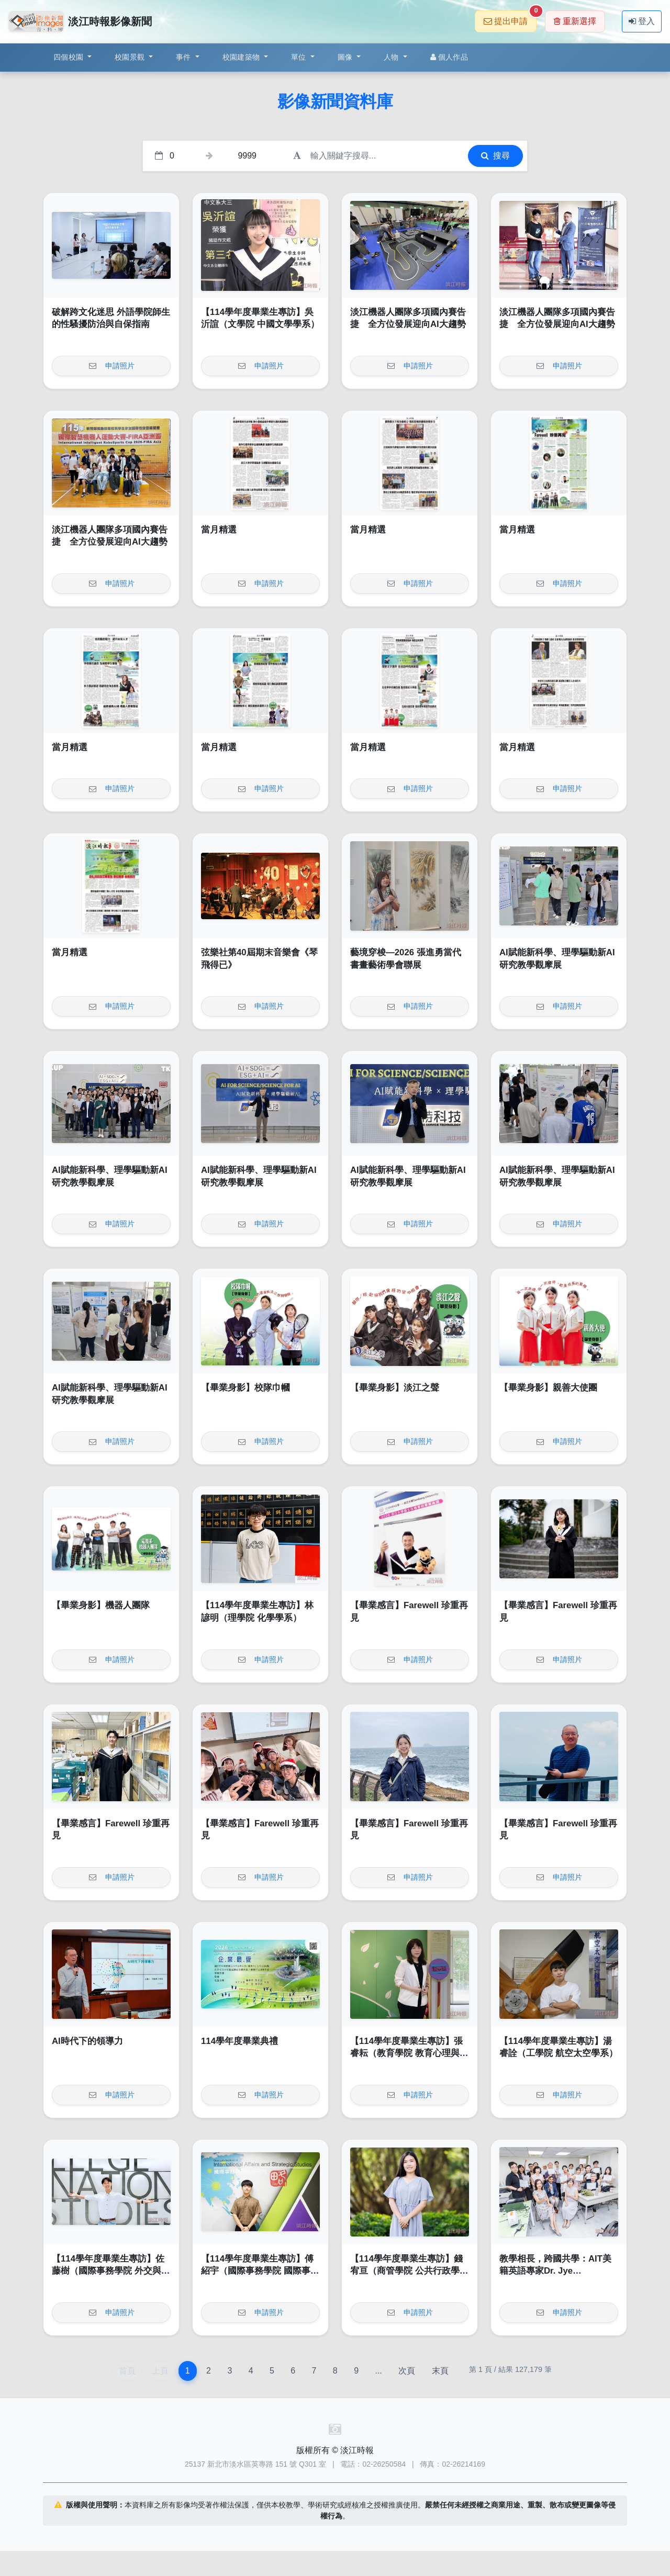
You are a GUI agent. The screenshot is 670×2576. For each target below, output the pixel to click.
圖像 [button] (346, 57)
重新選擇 (575, 21)
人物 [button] (392, 57)
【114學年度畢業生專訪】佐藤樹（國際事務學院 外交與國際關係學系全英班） (111, 2271)
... (378, 2370)
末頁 (440, 2370)
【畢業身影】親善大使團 (548, 1388)
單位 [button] (299, 57)
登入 (642, 21)
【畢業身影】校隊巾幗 (245, 1388)
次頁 (406, 2370)
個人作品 (449, 57)
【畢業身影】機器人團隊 (101, 1605)
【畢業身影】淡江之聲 (394, 1388)
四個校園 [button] (69, 57)
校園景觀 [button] (131, 57)
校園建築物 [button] (242, 57)
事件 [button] (184, 57)
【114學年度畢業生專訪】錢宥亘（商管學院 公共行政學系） (406, 2271)
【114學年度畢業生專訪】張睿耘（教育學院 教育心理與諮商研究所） (409, 2053)
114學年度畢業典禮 (239, 2041)
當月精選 (219, 530)
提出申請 (510, 18)
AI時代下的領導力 (87, 2041)
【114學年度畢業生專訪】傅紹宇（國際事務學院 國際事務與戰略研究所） (260, 2271)
